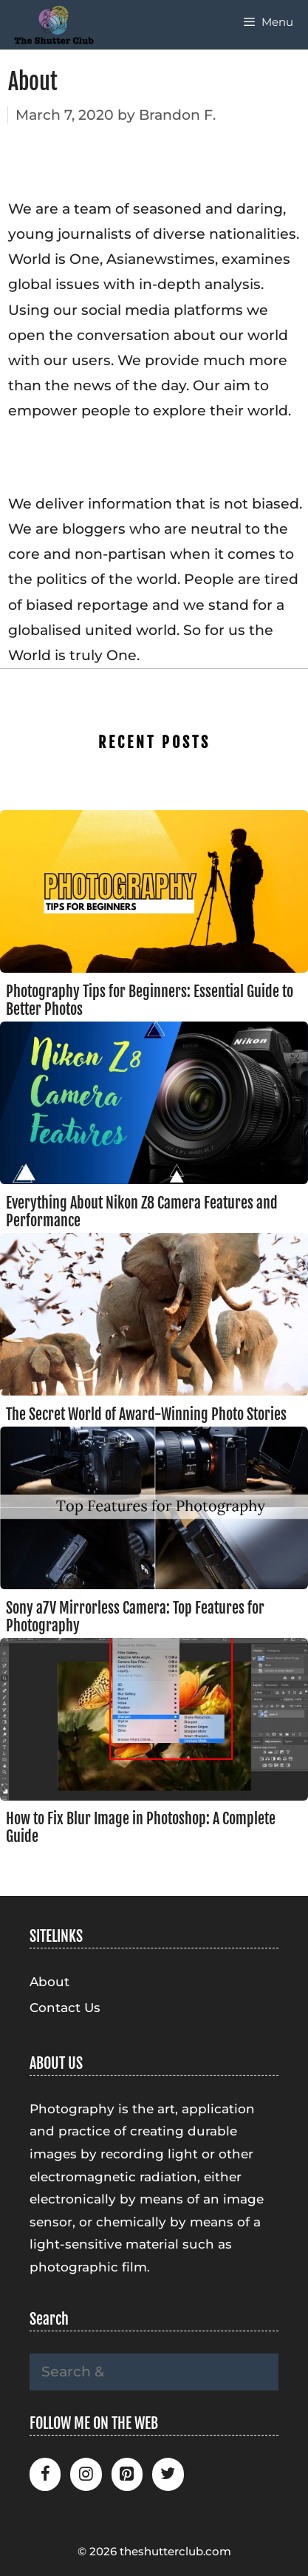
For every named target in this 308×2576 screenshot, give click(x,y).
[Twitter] (167, 2474)
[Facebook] (45, 2474)
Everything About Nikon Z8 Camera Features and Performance (142, 1212)
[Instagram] (85, 2474)
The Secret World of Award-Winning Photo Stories (146, 1414)
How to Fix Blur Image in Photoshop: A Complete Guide (141, 1827)
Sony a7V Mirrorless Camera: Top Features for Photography (135, 1617)
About (49, 1981)
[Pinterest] (127, 2474)
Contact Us (65, 2007)
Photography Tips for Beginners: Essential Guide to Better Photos (149, 1000)
